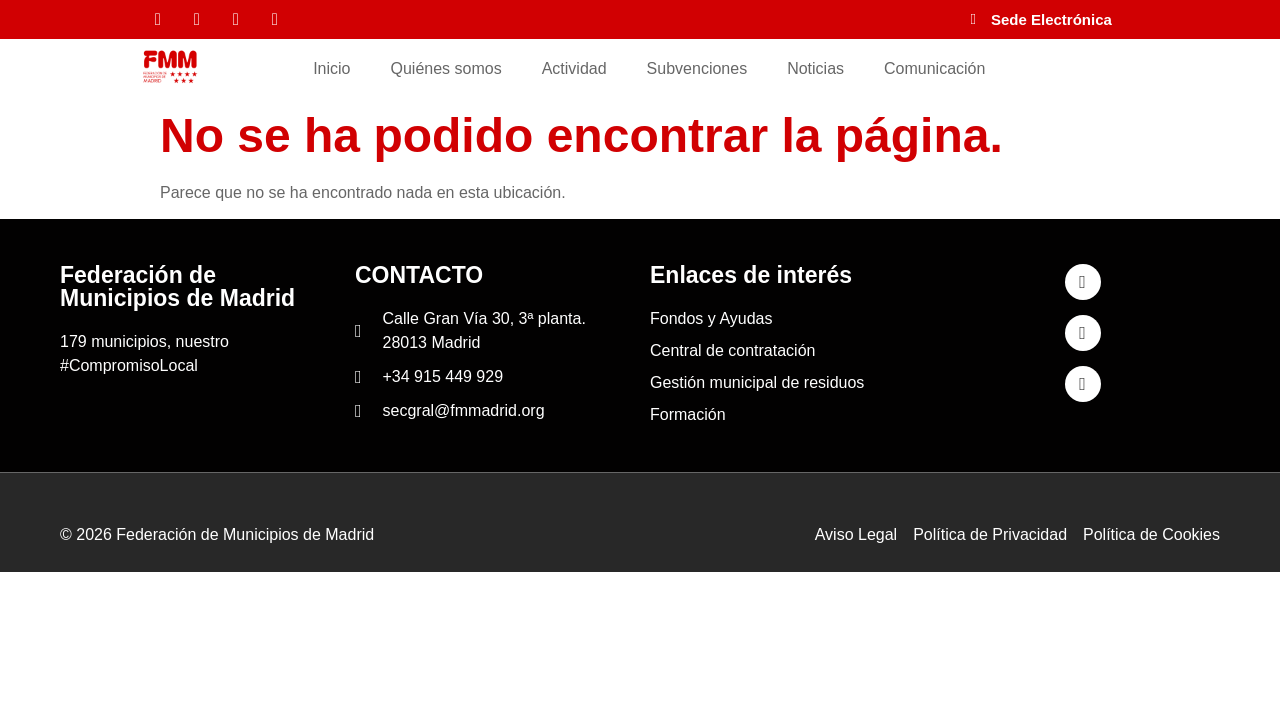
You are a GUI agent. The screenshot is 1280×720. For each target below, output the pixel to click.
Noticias (815, 68)
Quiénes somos (446, 68)
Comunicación (934, 68)
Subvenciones (697, 68)
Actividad (574, 68)
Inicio (331, 68)
